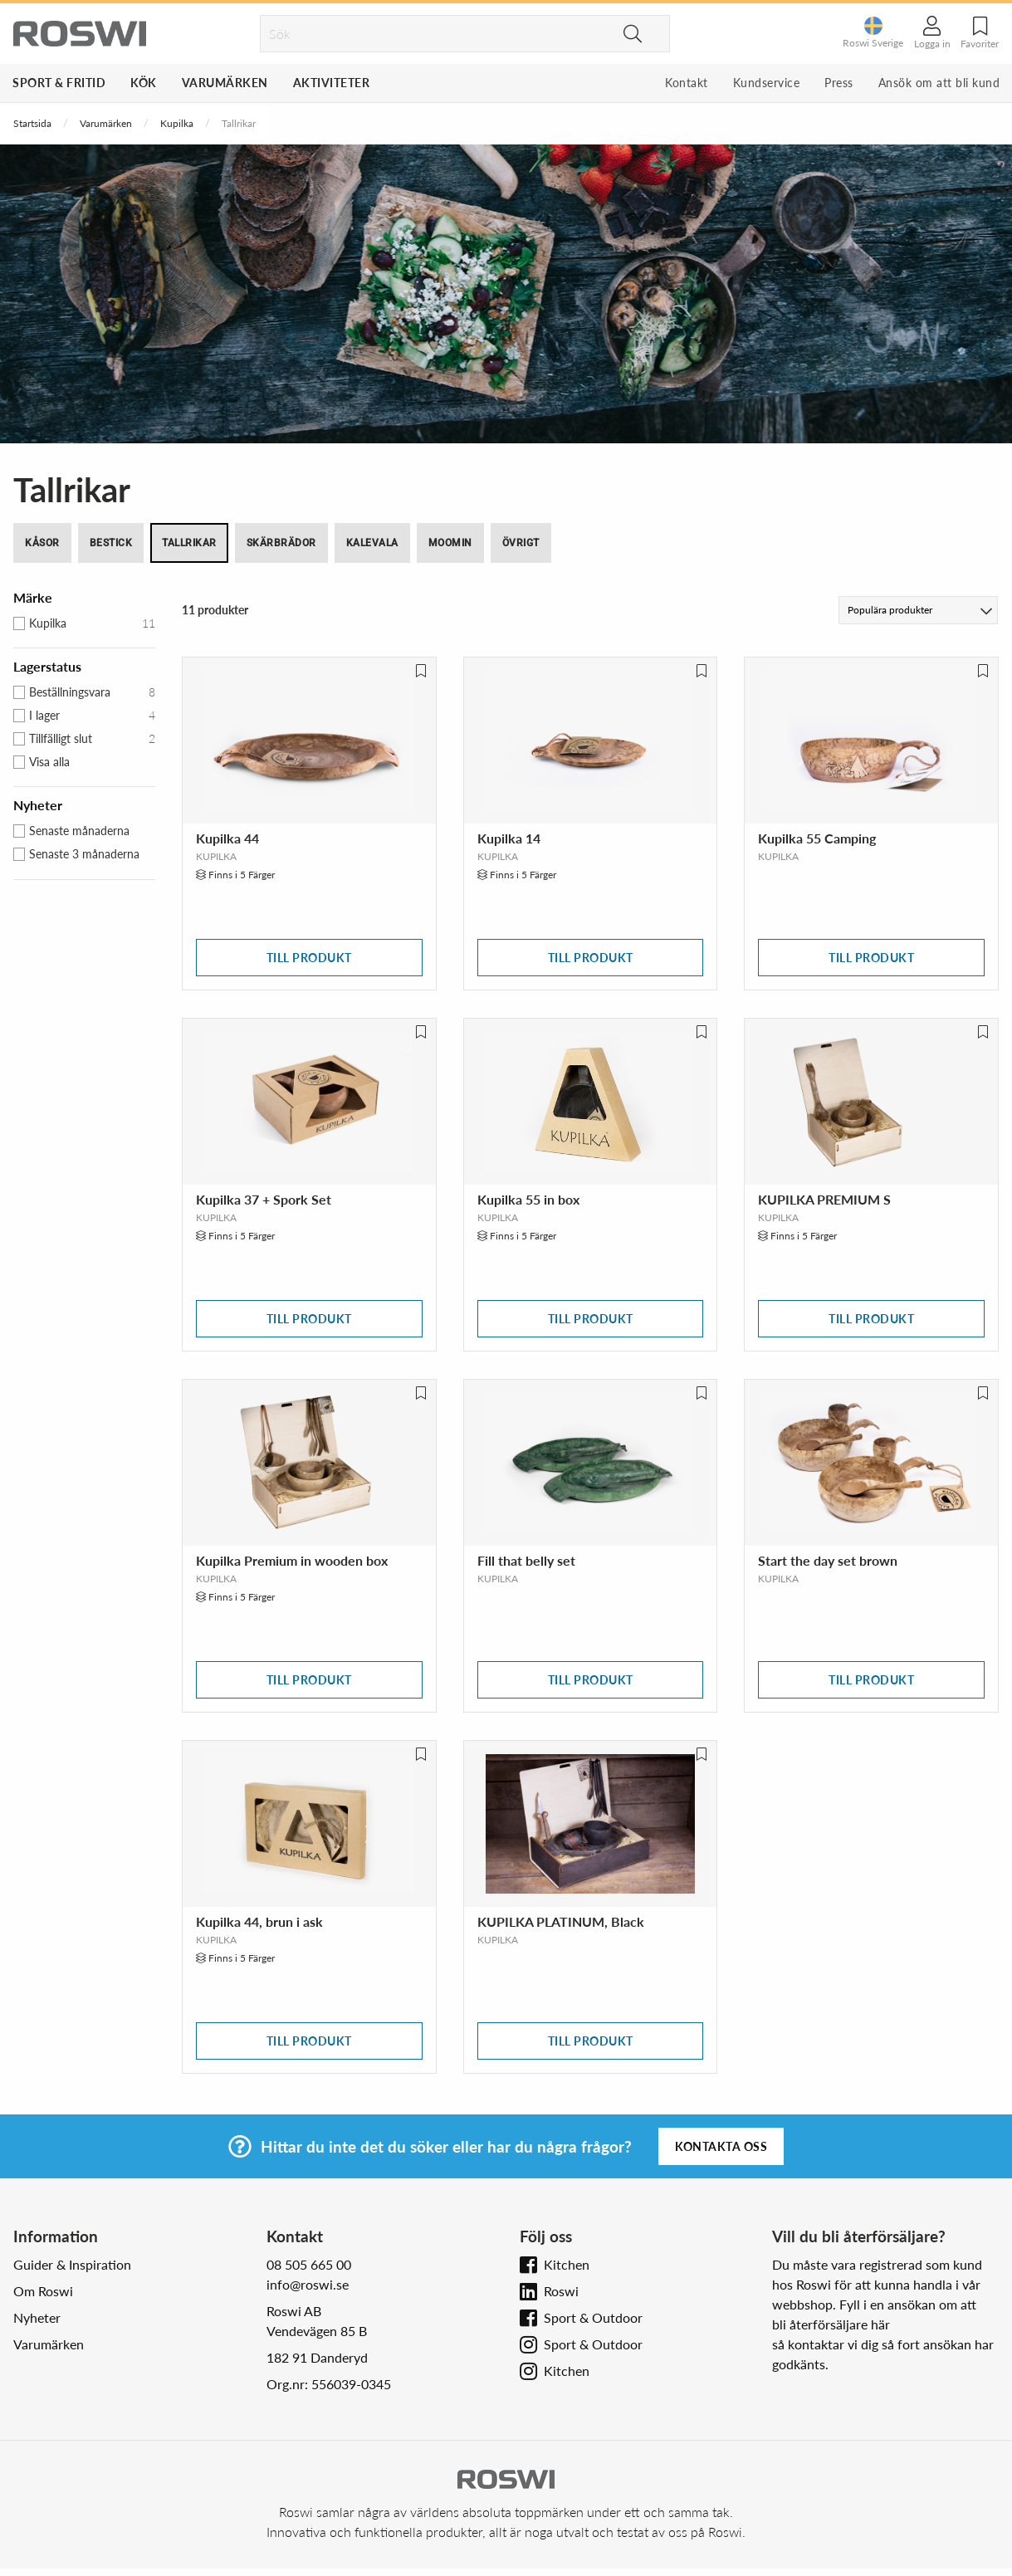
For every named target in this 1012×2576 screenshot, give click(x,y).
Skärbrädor (281, 543)
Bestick (111, 543)
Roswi (561, 2291)
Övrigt (521, 543)
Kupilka (176, 123)
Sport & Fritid (58, 83)
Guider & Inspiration (72, 2264)
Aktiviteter (331, 83)
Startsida (32, 123)
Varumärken (225, 83)
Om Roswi (43, 2291)
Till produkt (309, 958)
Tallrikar (189, 543)
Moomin (450, 543)
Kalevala (372, 543)
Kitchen (566, 2264)
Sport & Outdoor (593, 2317)
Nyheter (37, 2317)
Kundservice (766, 83)
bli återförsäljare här (831, 2324)
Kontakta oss (721, 2146)
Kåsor (42, 543)
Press (838, 83)
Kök (143, 83)
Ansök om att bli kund (939, 83)
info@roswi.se (307, 2284)
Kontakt (686, 83)
